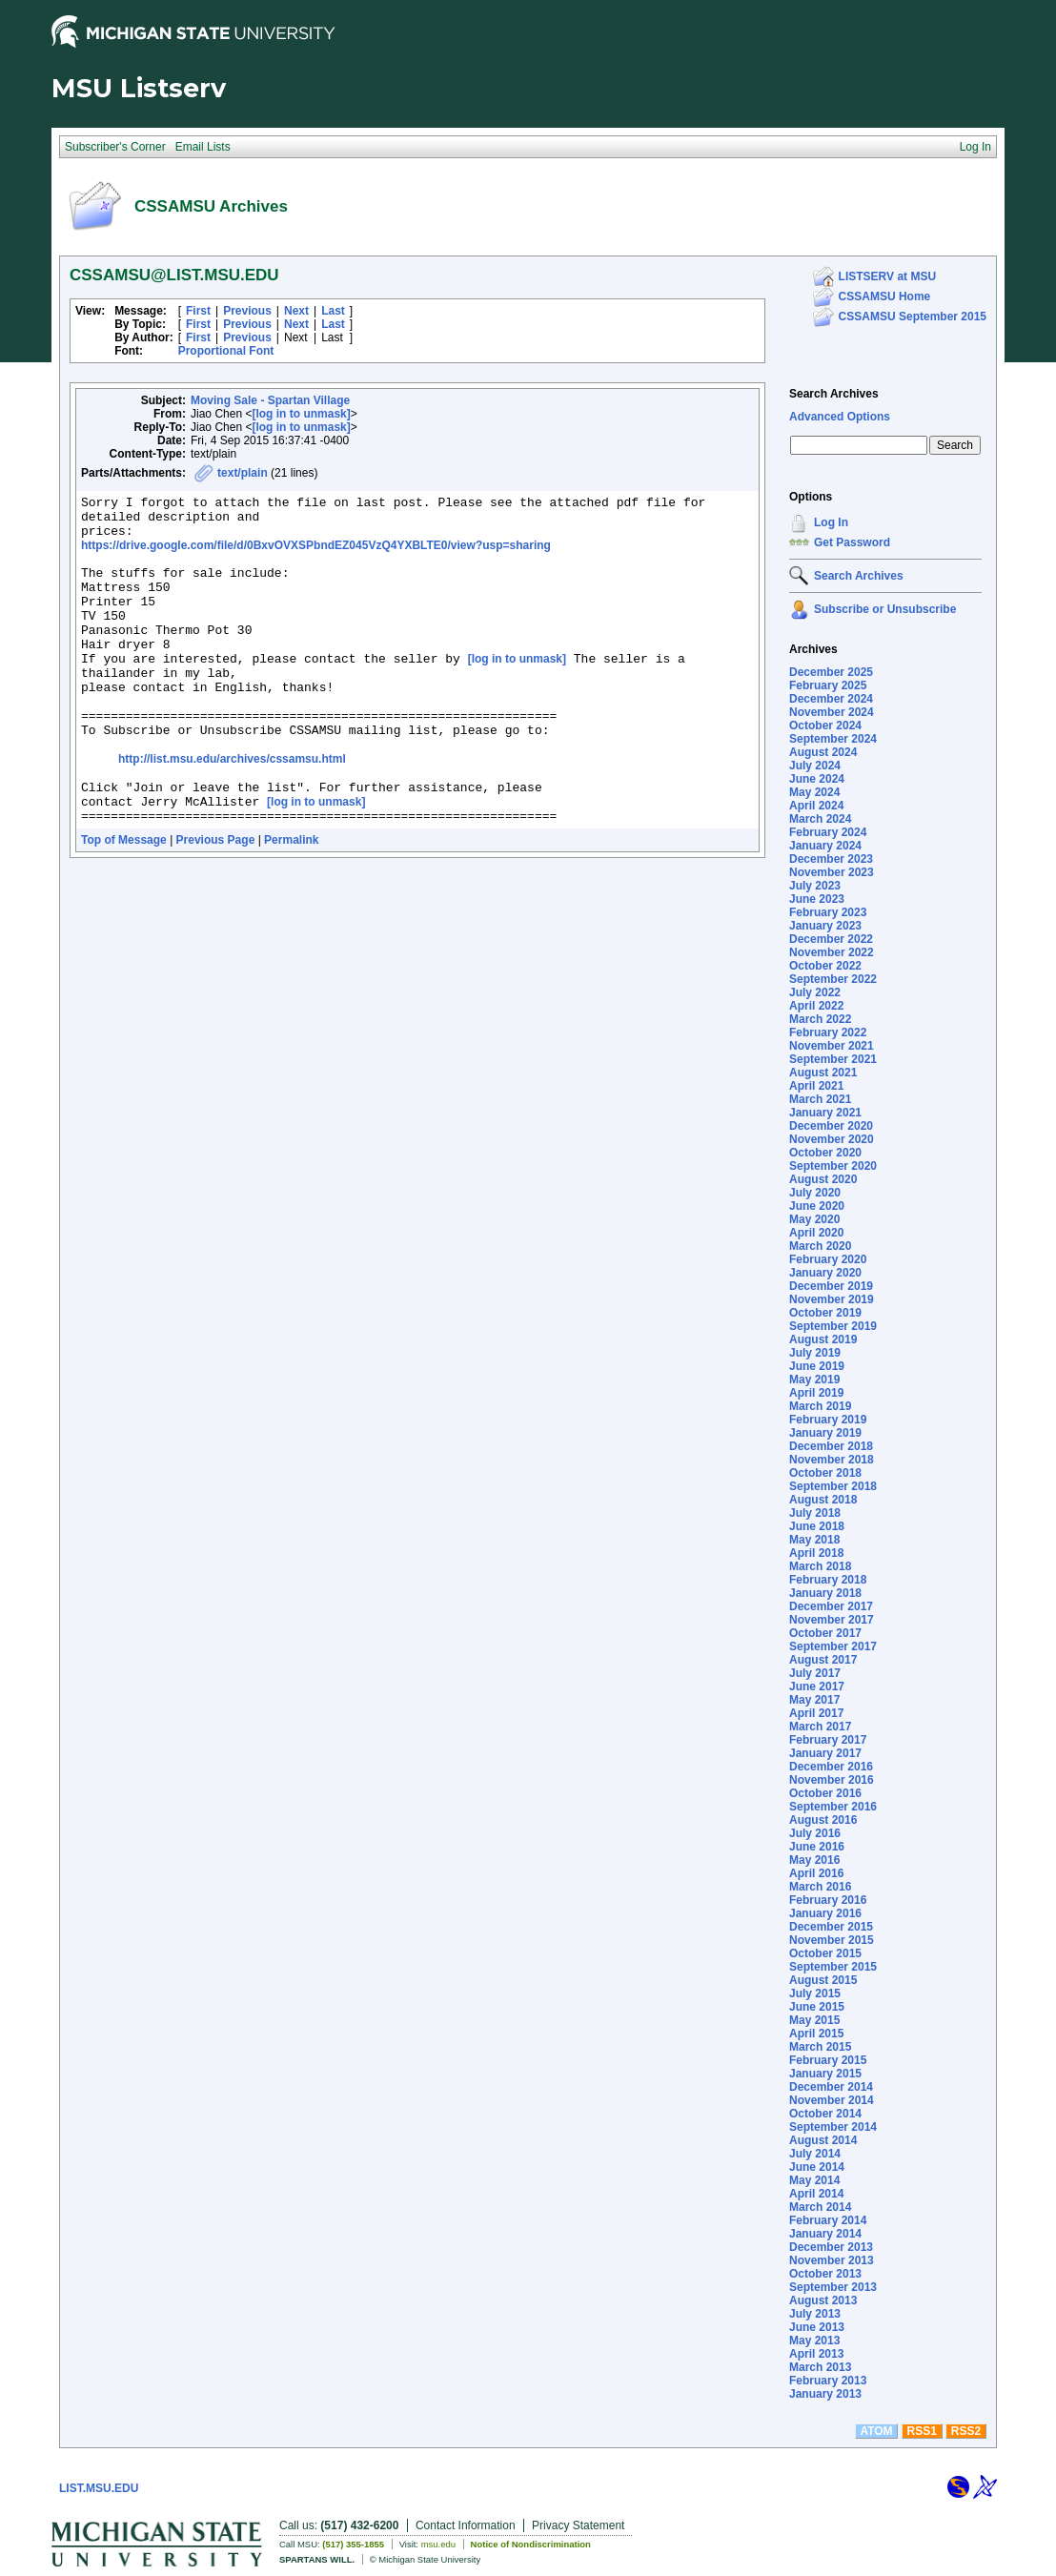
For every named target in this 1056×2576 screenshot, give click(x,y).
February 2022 (827, 1032)
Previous (247, 310)
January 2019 (825, 1433)
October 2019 (825, 1312)
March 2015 (820, 2047)
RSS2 (966, 2431)
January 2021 (825, 1112)
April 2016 (816, 1873)
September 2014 (833, 2127)
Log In (831, 522)
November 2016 (831, 1780)
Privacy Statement (578, 2525)
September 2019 (833, 1326)
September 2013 (833, 2287)
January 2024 (825, 845)
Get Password (852, 542)
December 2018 (831, 1446)
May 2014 (814, 2180)
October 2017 (825, 1633)
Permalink (291, 903)
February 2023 (827, 912)
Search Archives (834, 393)
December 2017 (831, 1606)
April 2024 (816, 805)
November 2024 (831, 712)
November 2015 (831, 1940)
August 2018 (823, 1499)
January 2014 (825, 2233)
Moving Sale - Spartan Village (270, 400)
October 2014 (825, 2113)
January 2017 (825, 1753)
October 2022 (825, 965)
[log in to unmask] (301, 413)
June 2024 (816, 779)
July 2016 (815, 1833)
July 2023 (815, 885)
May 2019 (814, 1379)
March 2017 (820, 1726)
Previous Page (215, 903)
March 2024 (820, 819)
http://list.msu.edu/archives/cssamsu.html (232, 810)
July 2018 (815, 1513)
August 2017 (823, 1659)
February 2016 (827, 1900)
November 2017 (831, 1619)
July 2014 (815, 2153)
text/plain (242, 473)
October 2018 (825, 1473)
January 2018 (825, 1593)
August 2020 (823, 1179)
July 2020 (815, 1192)
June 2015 (816, 2007)
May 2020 (814, 1219)
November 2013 (831, 2260)
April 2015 (816, 2033)
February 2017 (827, 1740)
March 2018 (820, 1566)
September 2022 (833, 979)
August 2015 (823, 1980)
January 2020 (825, 1272)
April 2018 (816, 1553)
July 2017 (815, 1673)
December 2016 (831, 1766)
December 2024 (831, 698)
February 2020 (827, 1259)
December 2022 (831, 939)
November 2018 (831, 1459)
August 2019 (823, 1339)
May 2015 (814, 2020)
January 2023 (825, 925)
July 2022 (815, 992)
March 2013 (820, 2367)
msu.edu (438, 2544)
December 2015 (831, 1926)
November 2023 (831, 872)
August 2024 (823, 752)
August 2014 (823, 2140)
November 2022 (831, 952)
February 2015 (827, 2060)
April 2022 (816, 1005)
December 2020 (831, 1126)
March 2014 (820, 2207)
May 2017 (814, 1700)
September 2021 (833, 1059)
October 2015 (825, 1953)
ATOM (876, 2431)
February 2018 (827, 1579)
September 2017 (833, 1646)
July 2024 (815, 765)
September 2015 (833, 1966)
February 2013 (827, 2380)
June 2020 (816, 1206)
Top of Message (124, 903)
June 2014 (816, 2167)
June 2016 (816, 1846)
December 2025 (831, 672)
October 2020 (825, 1152)
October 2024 (825, 725)
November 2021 (831, 1046)
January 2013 (825, 2394)
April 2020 (816, 1232)
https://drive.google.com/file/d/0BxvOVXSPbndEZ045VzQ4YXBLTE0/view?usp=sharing (316, 554)
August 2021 (823, 1072)
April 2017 (816, 1713)
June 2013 (816, 2327)
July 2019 (815, 1353)
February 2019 (827, 1419)
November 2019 (831, 1299)
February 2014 (827, 2220)
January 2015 (825, 2073)
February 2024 (827, 832)
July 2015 (815, 1993)
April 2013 (816, 2354)
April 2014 (816, 2193)
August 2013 (823, 2300)
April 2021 (816, 1086)
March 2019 (820, 1406)
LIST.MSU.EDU (98, 2488)
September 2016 (833, 1806)
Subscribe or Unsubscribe (885, 609)
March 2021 (820, 1099)
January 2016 (825, 1913)
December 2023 (831, 859)
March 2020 (820, 1246)
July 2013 (815, 2313)
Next (296, 310)
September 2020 (833, 1166)
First (198, 310)
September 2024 (833, 739)
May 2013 (814, 2340)
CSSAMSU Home (885, 296)
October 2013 (825, 2273)
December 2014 (831, 2087)
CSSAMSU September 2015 (912, 316)
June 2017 (816, 1686)
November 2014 (831, 2100)
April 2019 (816, 1393)
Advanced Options (839, 416)
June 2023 (816, 899)
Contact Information (466, 2525)
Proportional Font (226, 351)
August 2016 (823, 1820)
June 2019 (816, 1366)
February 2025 (827, 685)
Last (333, 310)
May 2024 (814, 792)
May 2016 (814, 1860)
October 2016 (825, 1793)
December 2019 (831, 1286)
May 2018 (814, 1539)
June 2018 (816, 1526)
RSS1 (922, 2431)
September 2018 (833, 1486)
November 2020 (831, 1139)
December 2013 (831, 2247)
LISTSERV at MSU (887, 276)
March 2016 (820, 1886)
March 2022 (820, 1019)
